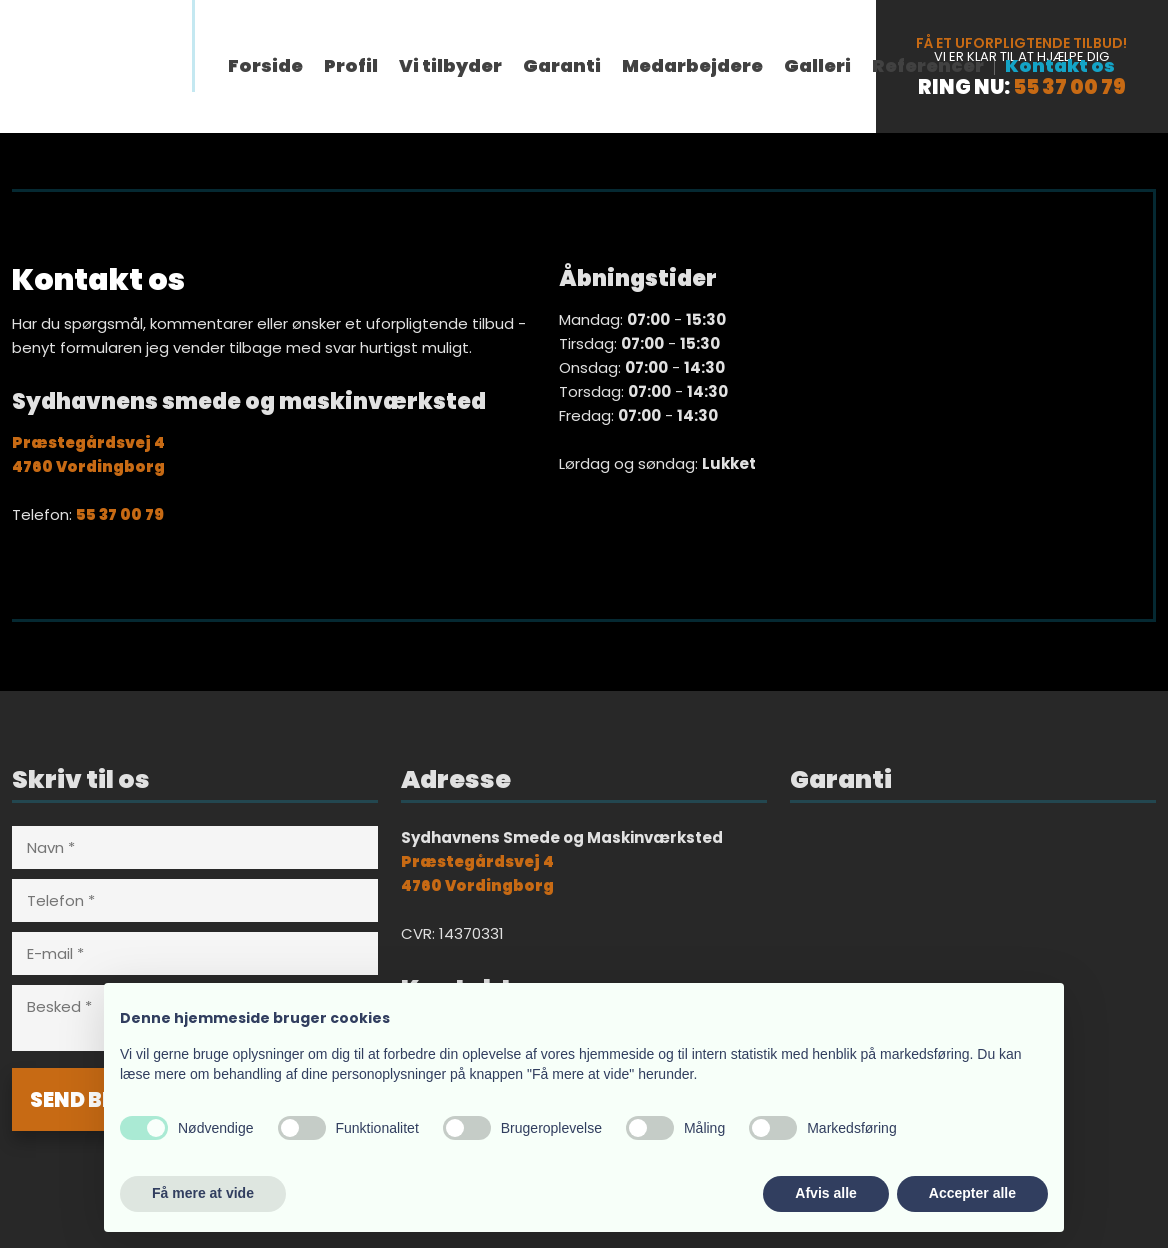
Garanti (562, 66)
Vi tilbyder (450, 66)
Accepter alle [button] (972, 1193)
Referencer (928, 66)
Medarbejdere (692, 66)
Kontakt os (1060, 66)
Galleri (817, 66)
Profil (351, 66)
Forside (265, 66)
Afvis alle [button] (825, 1193)
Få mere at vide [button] (203, 1193)
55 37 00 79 (1069, 87)
